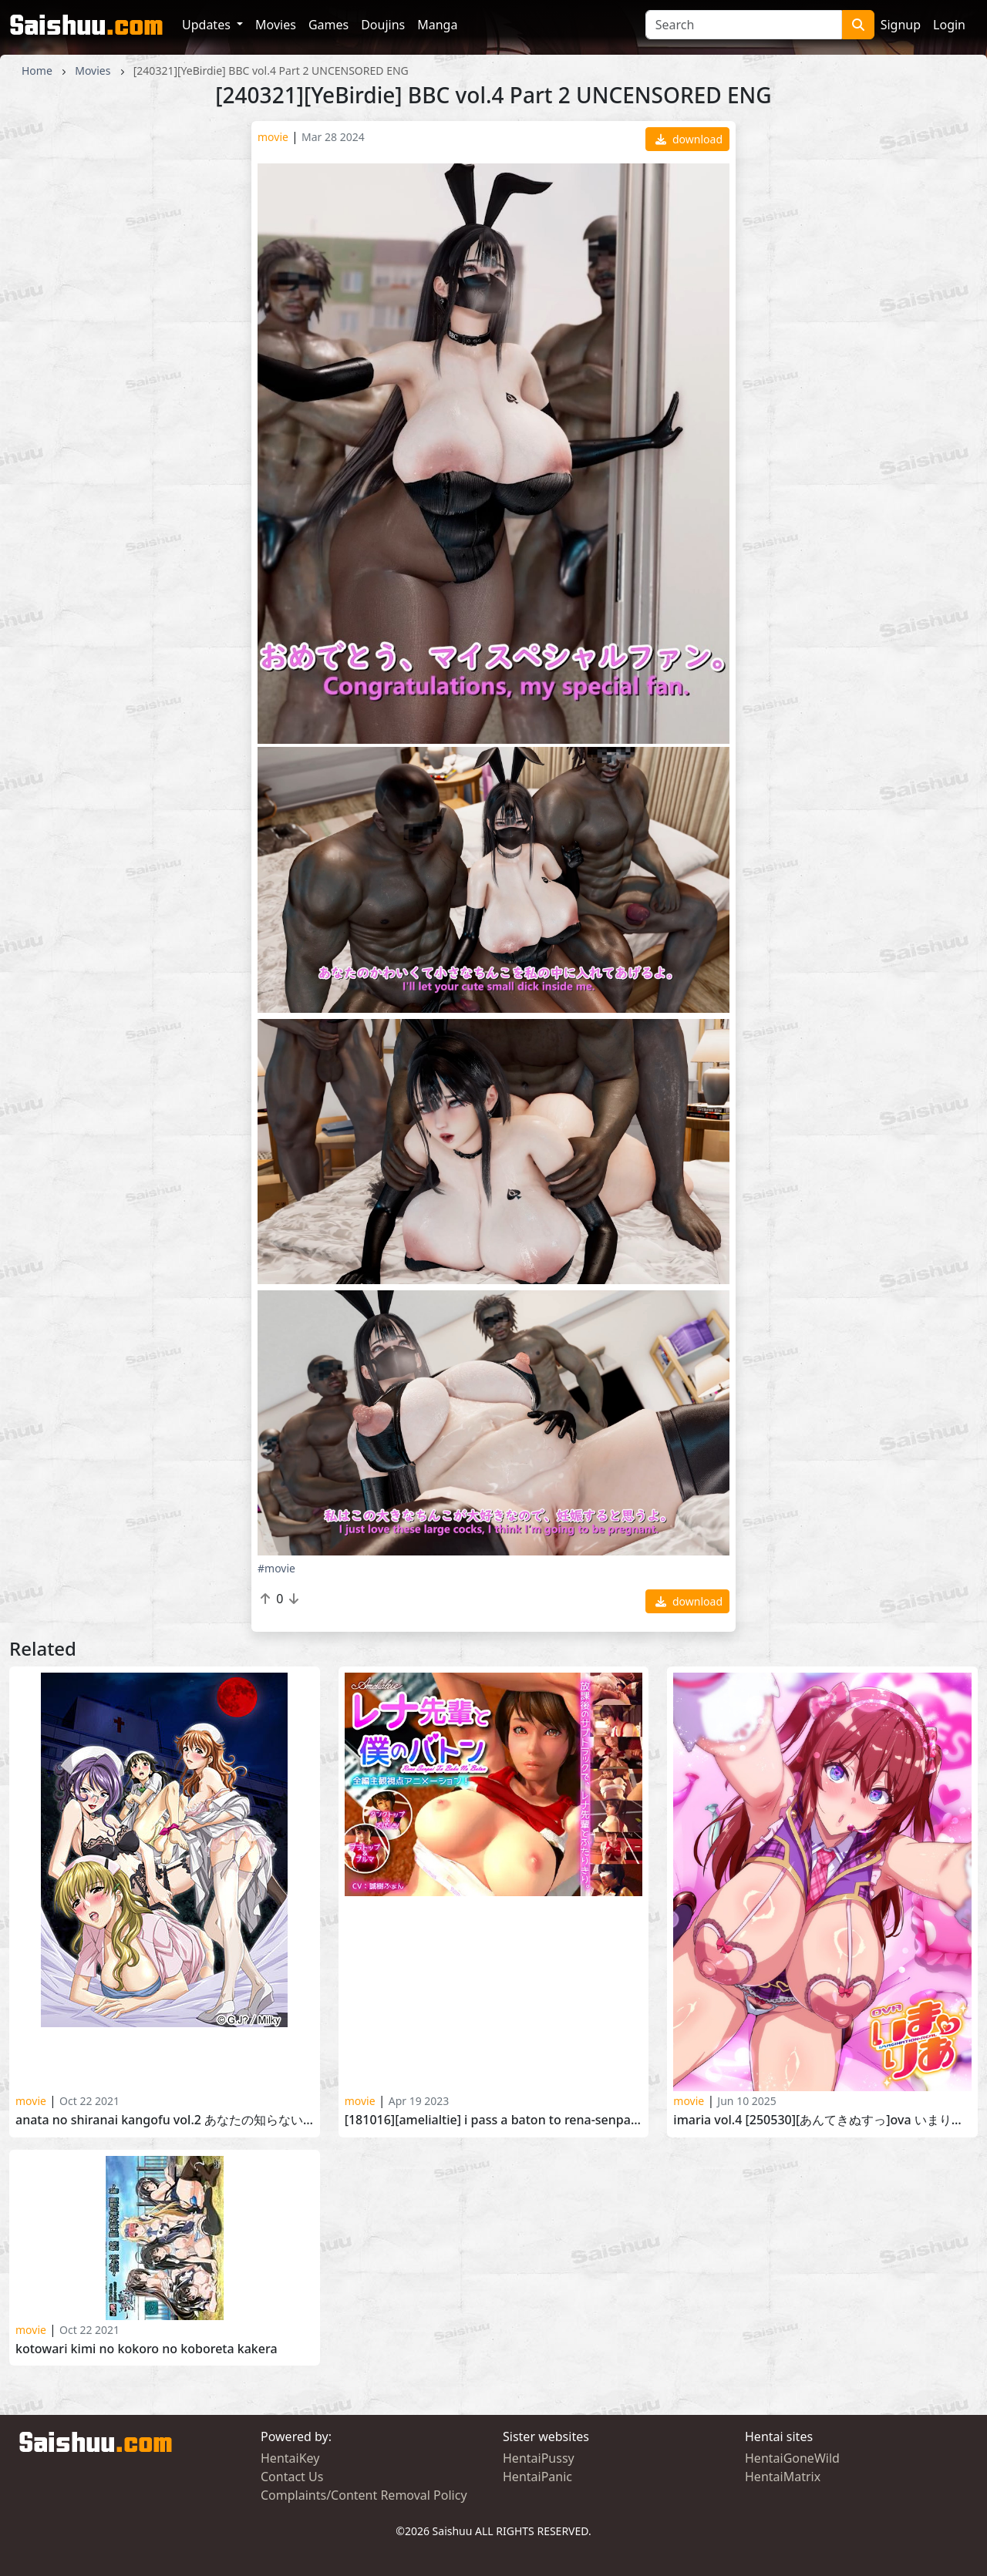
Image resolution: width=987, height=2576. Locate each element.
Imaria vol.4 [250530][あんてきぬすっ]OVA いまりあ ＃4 (822, 2120)
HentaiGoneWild (792, 2458)
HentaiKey (290, 2458)
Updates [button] (208, 24)
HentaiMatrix (782, 2476)
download (689, 139)
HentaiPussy (538, 2458)
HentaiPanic (537, 2476)
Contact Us (292, 2476)
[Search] (743, 24)
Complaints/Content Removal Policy (364, 2495)
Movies (275, 24)
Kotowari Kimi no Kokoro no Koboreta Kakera (146, 2349)
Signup (901, 24)
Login (949, 24)
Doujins (383, 24)
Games (328, 24)
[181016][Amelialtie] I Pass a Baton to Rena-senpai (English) (494, 2120)
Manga (437, 24)
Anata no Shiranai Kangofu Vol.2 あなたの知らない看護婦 (164, 2120)
